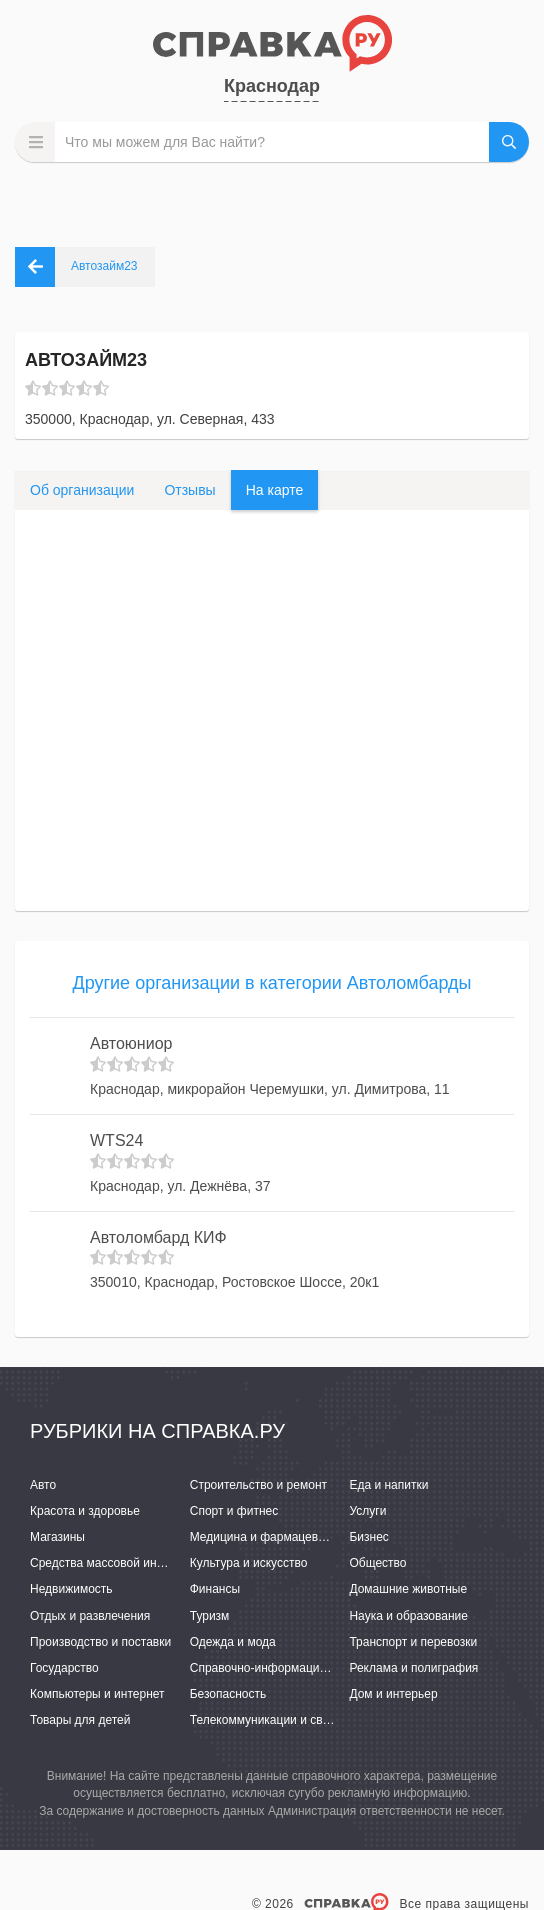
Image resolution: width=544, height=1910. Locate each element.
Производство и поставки (100, 1642)
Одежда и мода (233, 1642)
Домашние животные (408, 1589)
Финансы (215, 1589)
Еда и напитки (388, 1485)
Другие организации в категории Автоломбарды (272, 983)
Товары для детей (80, 1720)
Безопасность (228, 1694)
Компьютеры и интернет (97, 1694)
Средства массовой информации (122, 1563)
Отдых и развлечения (90, 1616)
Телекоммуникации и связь (265, 1720)
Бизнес (368, 1537)
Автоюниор (131, 1043)
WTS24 (116, 1140)
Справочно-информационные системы (298, 1668)
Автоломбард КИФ (158, 1237)
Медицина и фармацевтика (266, 1537)
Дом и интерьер (393, 1694)
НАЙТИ (509, 142)
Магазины (57, 1537)
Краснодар (272, 86)
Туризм (210, 1616)
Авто (43, 1485)
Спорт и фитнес (234, 1511)
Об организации (82, 490)
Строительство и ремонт (258, 1485)
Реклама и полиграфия (413, 1668)
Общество (377, 1563)
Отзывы (189, 490)
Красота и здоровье (85, 1511)
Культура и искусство (249, 1563)
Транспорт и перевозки (413, 1642)
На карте (275, 490)
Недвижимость (71, 1589)
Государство (64, 1668)
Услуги (367, 1511)
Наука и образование (408, 1616)
